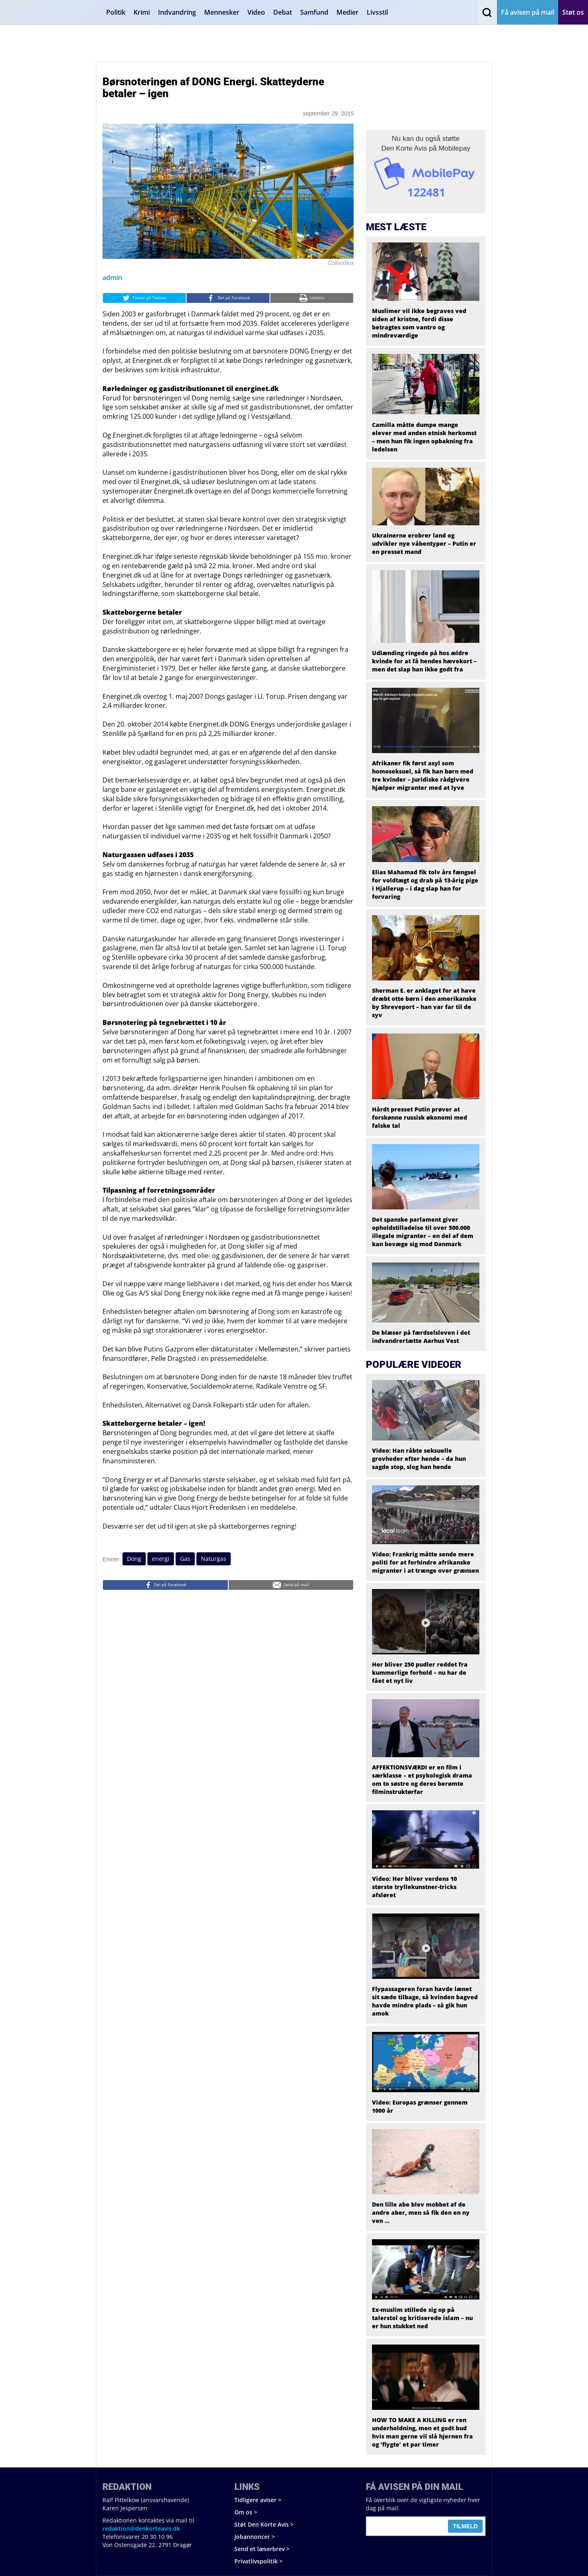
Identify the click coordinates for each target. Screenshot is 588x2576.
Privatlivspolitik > (258, 2561)
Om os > (245, 2512)
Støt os (573, 12)
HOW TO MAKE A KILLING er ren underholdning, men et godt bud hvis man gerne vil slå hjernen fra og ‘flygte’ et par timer (422, 2432)
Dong (134, 1558)
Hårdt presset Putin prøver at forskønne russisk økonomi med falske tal (419, 1117)
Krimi (142, 12)
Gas (185, 1558)
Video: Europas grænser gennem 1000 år (420, 2106)
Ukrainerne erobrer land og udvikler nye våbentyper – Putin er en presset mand (424, 543)
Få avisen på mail (527, 12)
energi (160, 1558)
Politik (115, 12)
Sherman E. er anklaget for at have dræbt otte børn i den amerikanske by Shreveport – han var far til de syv (424, 1003)
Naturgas (213, 1558)
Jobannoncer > (254, 2536)
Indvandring (177, 12)
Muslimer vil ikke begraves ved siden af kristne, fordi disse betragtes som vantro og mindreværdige (419, 323)
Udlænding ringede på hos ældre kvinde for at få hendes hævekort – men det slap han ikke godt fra (424, 661)
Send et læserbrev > (262, 2549)
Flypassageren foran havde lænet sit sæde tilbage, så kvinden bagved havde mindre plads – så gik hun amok (425, 2001)
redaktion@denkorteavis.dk (141, 2528)
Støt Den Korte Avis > (264, 2524)
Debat (282, 12)
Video (256, 12)
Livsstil (377, 12)
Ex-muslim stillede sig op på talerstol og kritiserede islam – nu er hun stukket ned (422, 2318)
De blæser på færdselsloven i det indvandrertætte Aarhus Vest (421, 1337)
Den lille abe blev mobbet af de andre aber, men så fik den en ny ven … (421, 2212)
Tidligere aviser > (257, 2500)
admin (112, 277)
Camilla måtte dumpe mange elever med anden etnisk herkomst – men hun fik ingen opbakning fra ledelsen (424, 437)
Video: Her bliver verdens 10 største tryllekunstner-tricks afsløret (414, 1887)
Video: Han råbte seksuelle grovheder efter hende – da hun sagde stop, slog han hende (419, 1459)
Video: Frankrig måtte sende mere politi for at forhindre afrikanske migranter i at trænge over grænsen (425, 1562)
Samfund (314, 12)
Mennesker (221, 12)
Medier (347, 12)
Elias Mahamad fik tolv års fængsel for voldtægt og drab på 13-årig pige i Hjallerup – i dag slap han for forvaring (425, 884)
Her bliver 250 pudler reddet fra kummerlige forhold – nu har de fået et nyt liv (420, 1672)
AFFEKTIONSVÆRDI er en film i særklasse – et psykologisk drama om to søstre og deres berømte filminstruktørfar (422, 1779)
